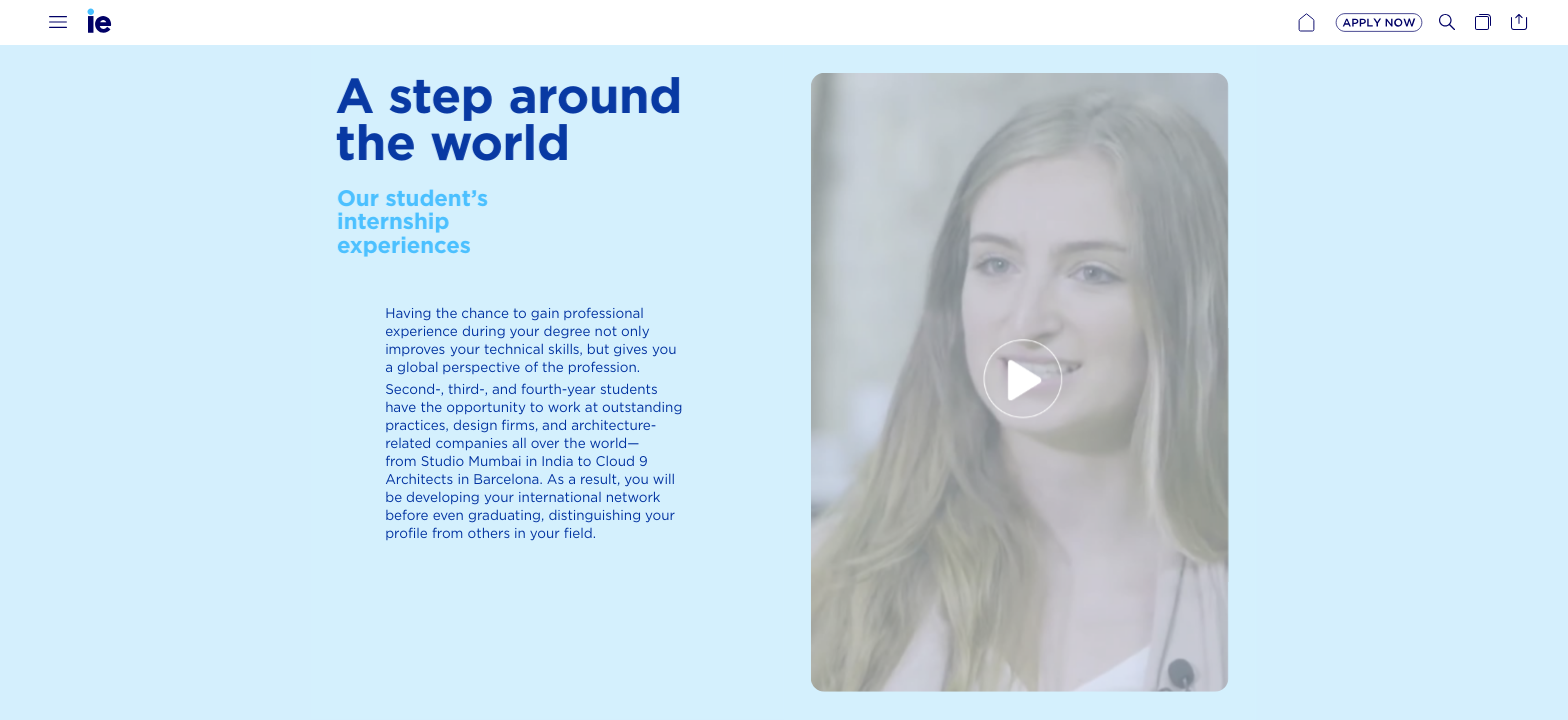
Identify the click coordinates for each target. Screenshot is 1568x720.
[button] (58, 22)
